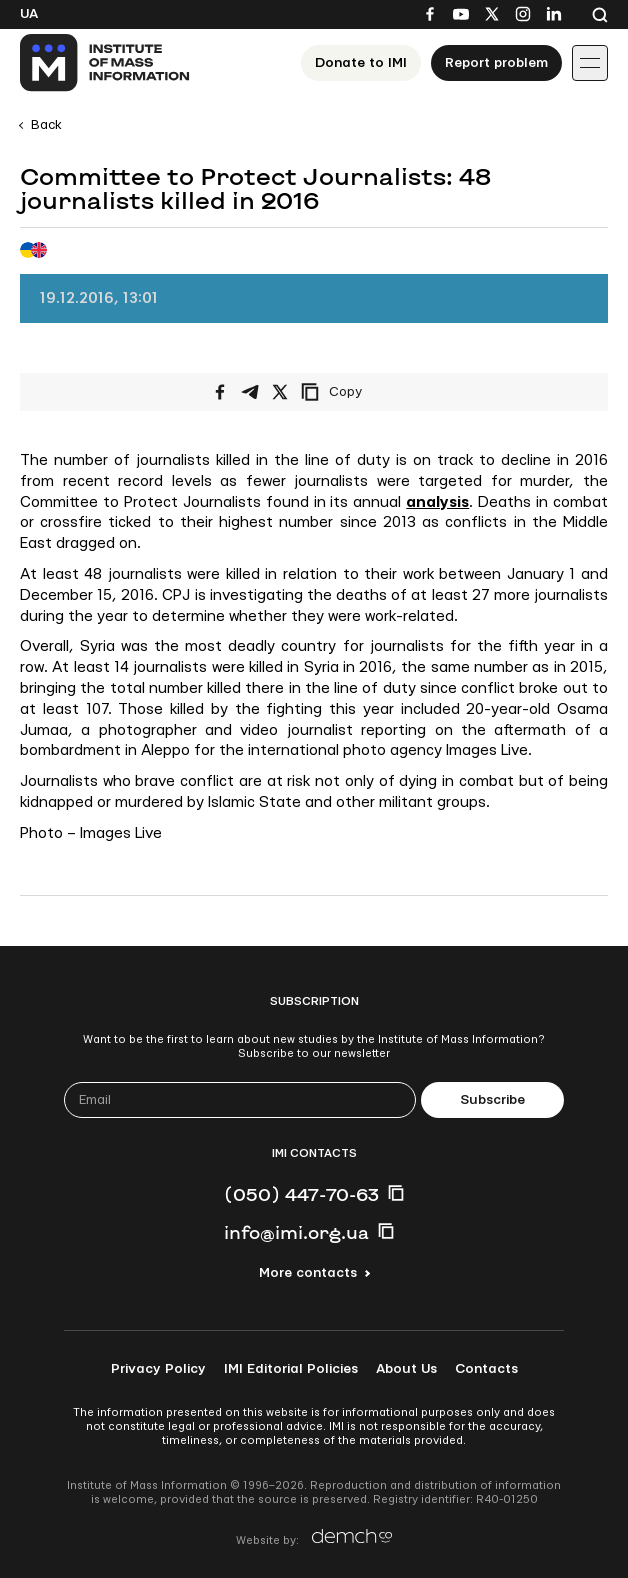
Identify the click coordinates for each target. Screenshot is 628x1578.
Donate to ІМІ (361, 63)
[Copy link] (359, 392)
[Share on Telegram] (250, 392)
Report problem (496, 63)
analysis (437, 502)
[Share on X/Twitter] (280, 392)
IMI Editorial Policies (291, 1369)
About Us (406, 1369)
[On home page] (105, 63)
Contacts (486, 1369)
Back (46, 125)
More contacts (308, 1273)
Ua (29, 14)
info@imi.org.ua (296, 1232)
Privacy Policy (158, 1369)
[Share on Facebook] (220, 392)
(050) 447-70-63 (301, 1194)
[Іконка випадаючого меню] (590, 63)
